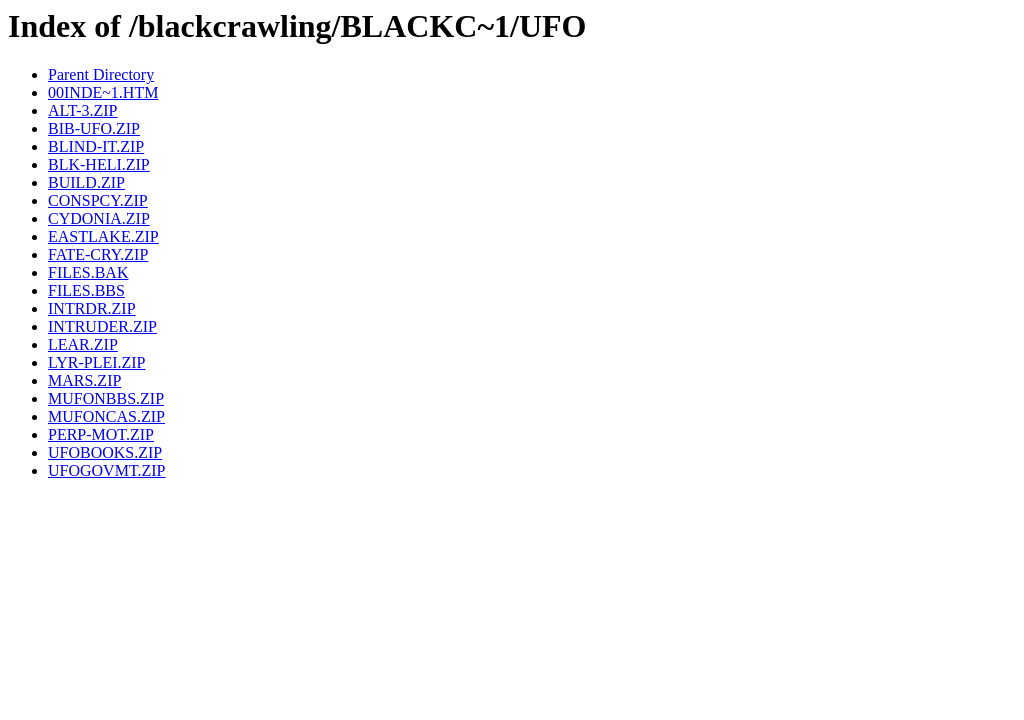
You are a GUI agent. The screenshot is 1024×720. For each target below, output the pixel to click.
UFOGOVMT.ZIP (106, 470)
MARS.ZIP (84, 380)
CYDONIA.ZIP (99, 218)
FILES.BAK (88, 272)
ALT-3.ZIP (83, 110)
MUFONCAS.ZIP (106, 416)
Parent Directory (101, 74)
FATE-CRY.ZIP (98, 254)
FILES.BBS (86, 290)
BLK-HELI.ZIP (99, 164)
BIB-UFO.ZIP (94, 128)
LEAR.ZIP (83, 344)
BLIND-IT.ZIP (96, 146)
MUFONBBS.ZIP (106, 398)
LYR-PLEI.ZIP (97, 362)
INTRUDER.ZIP (102, 326)
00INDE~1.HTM (103, 92)
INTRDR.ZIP (92, 308)
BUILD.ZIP (86, 182)
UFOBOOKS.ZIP (105, 452)
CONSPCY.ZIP (98, 200)
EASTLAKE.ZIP (103, 236)
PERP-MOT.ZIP (101, 434)
